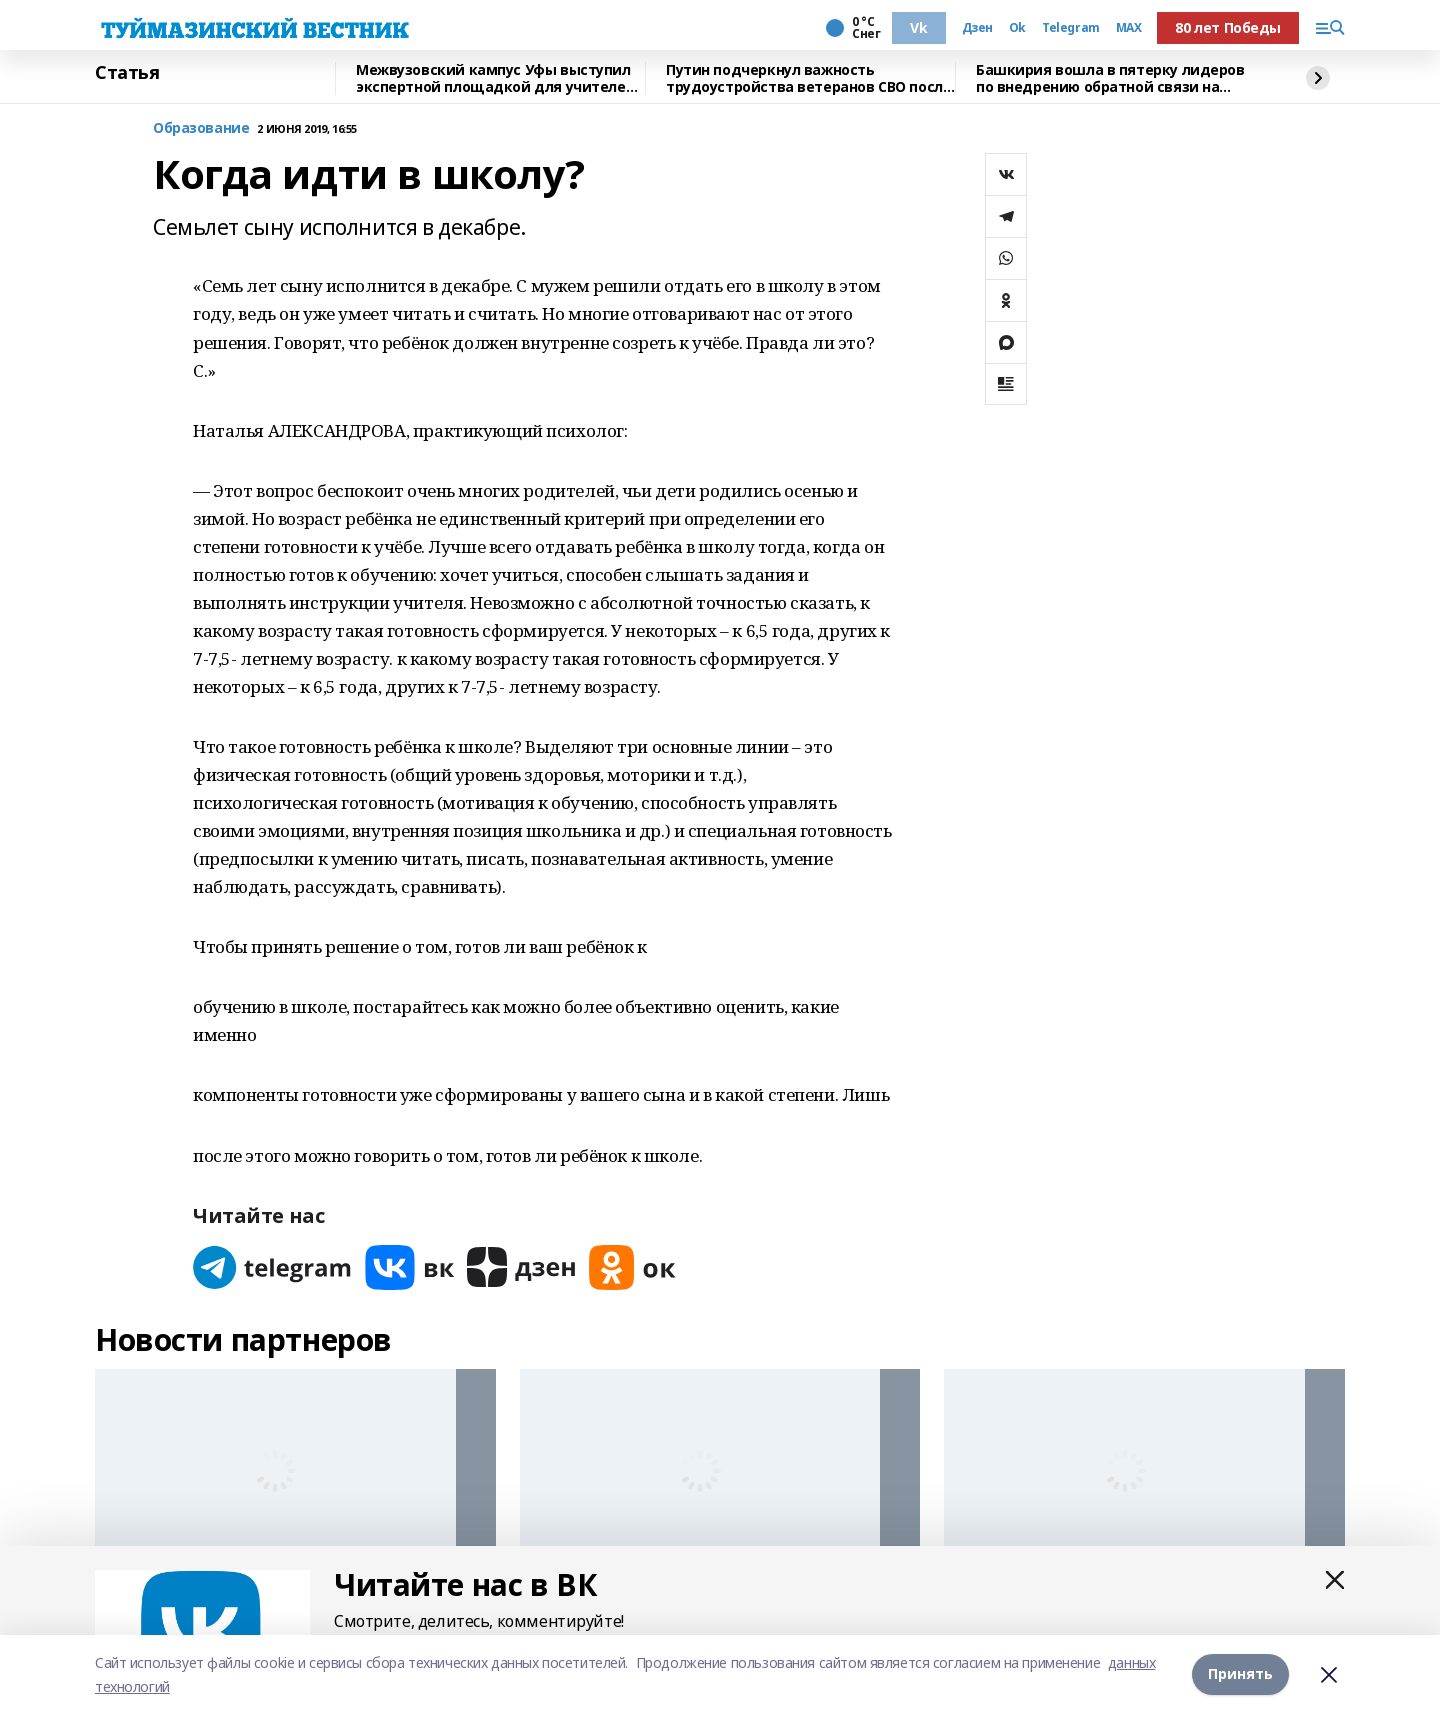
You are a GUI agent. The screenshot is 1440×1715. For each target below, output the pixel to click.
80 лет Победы (1228, 27)
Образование (201, 128)
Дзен (977, 28)
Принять (1240, 1674)
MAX (1129, 28)
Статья (127, 73)
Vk (918, 27)
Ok (1017, 28)
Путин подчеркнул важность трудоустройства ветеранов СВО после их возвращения (808, 78)
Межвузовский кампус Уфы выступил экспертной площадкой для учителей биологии (495, 78)
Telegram (1071, 28)
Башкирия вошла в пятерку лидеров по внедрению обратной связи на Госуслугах (1110, 78)
